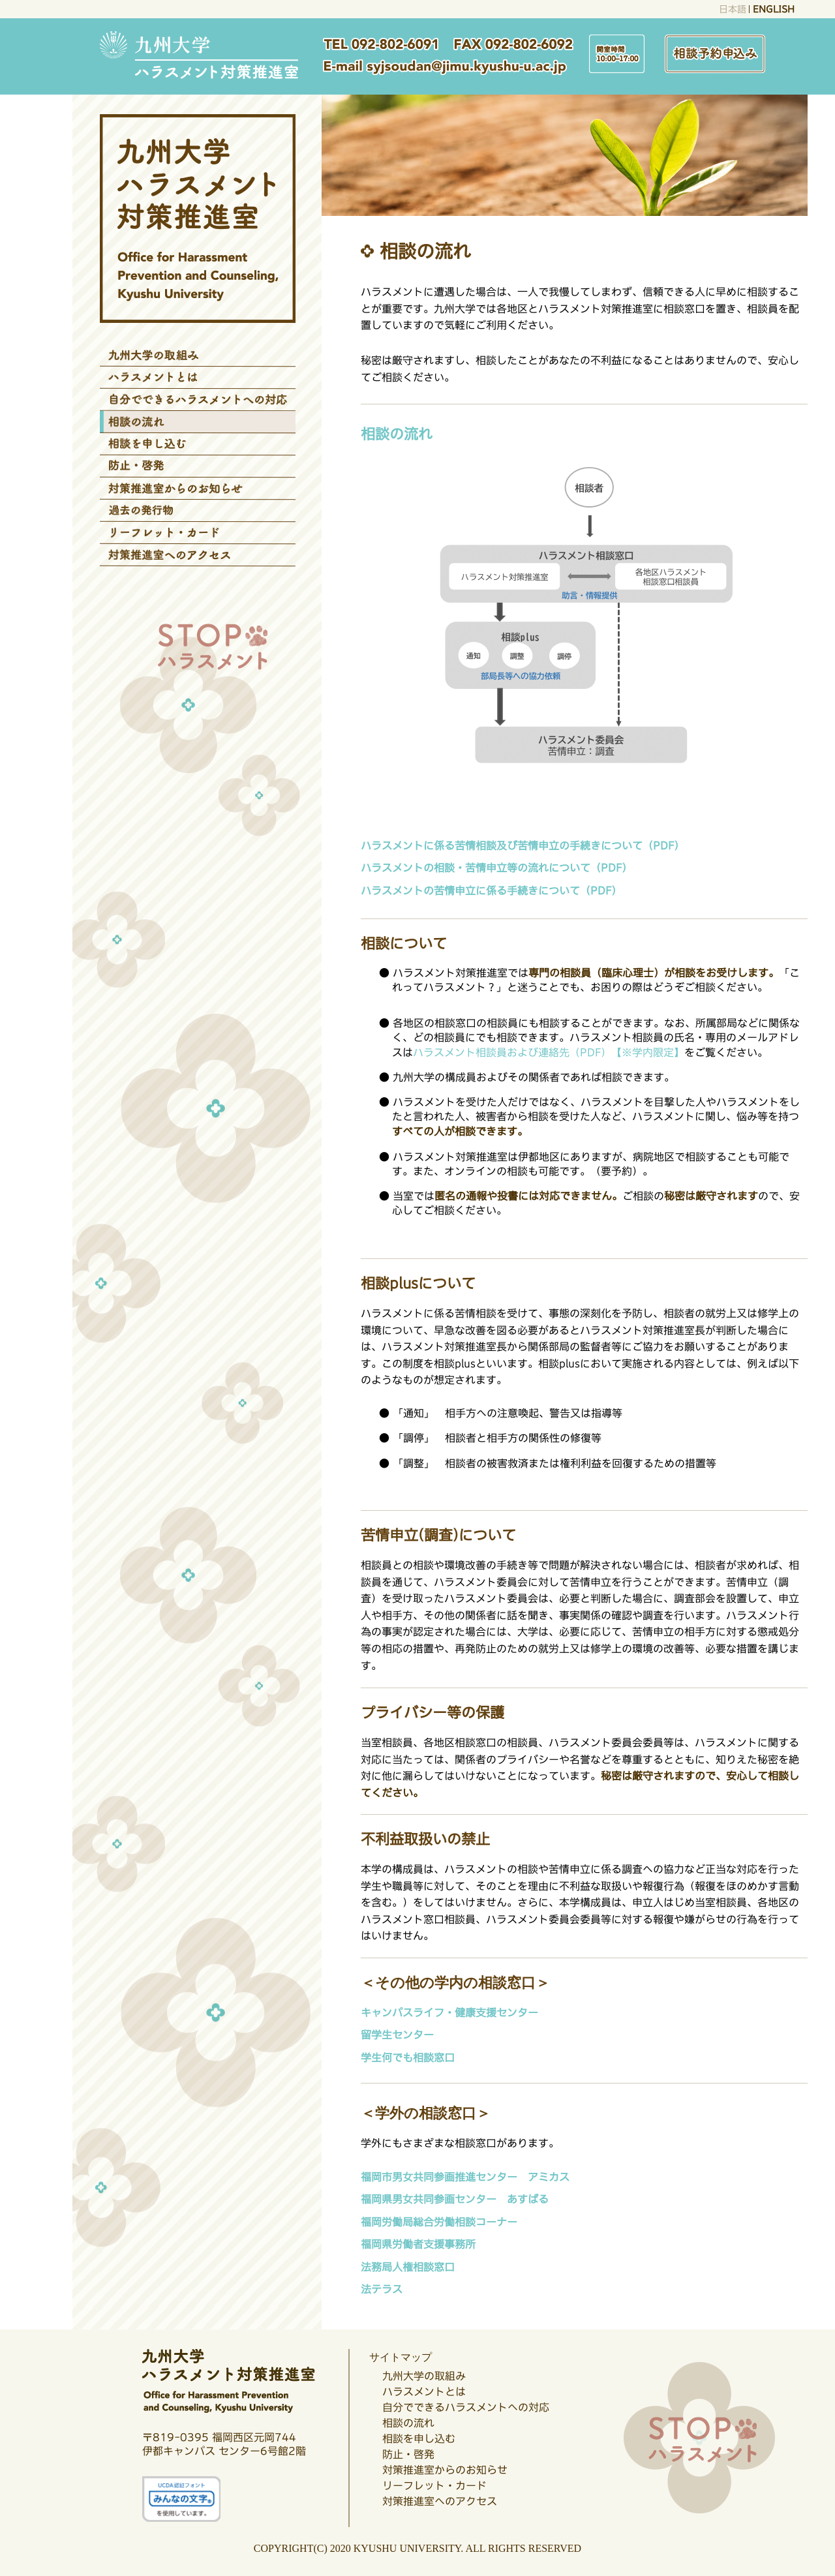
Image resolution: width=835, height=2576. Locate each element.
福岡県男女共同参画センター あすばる (455, 2199)
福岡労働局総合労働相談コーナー (438, 2222)
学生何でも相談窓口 (407, 2057)
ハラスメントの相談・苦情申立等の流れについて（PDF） (495, 867)
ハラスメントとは (424, 2391)
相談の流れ (408, 2422)
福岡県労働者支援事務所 (417, 2244)
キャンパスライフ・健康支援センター (449, 2012)
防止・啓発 (408, 2454)
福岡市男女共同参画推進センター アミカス (465, 2177)
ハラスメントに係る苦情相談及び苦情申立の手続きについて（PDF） (522, 845)
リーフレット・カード (434, 2485)
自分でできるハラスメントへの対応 (465, 2407)
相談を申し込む (418, 2438)
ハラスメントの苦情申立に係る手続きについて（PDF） (490, 890)
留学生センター (396, 2034)
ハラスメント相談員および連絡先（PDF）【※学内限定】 (548, 1051)
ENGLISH (773, 9)
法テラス (381, 2289)
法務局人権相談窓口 (407, 2267)
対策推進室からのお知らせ (445, 2469)
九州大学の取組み (424, 2376)
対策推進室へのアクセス (439, 2501)
